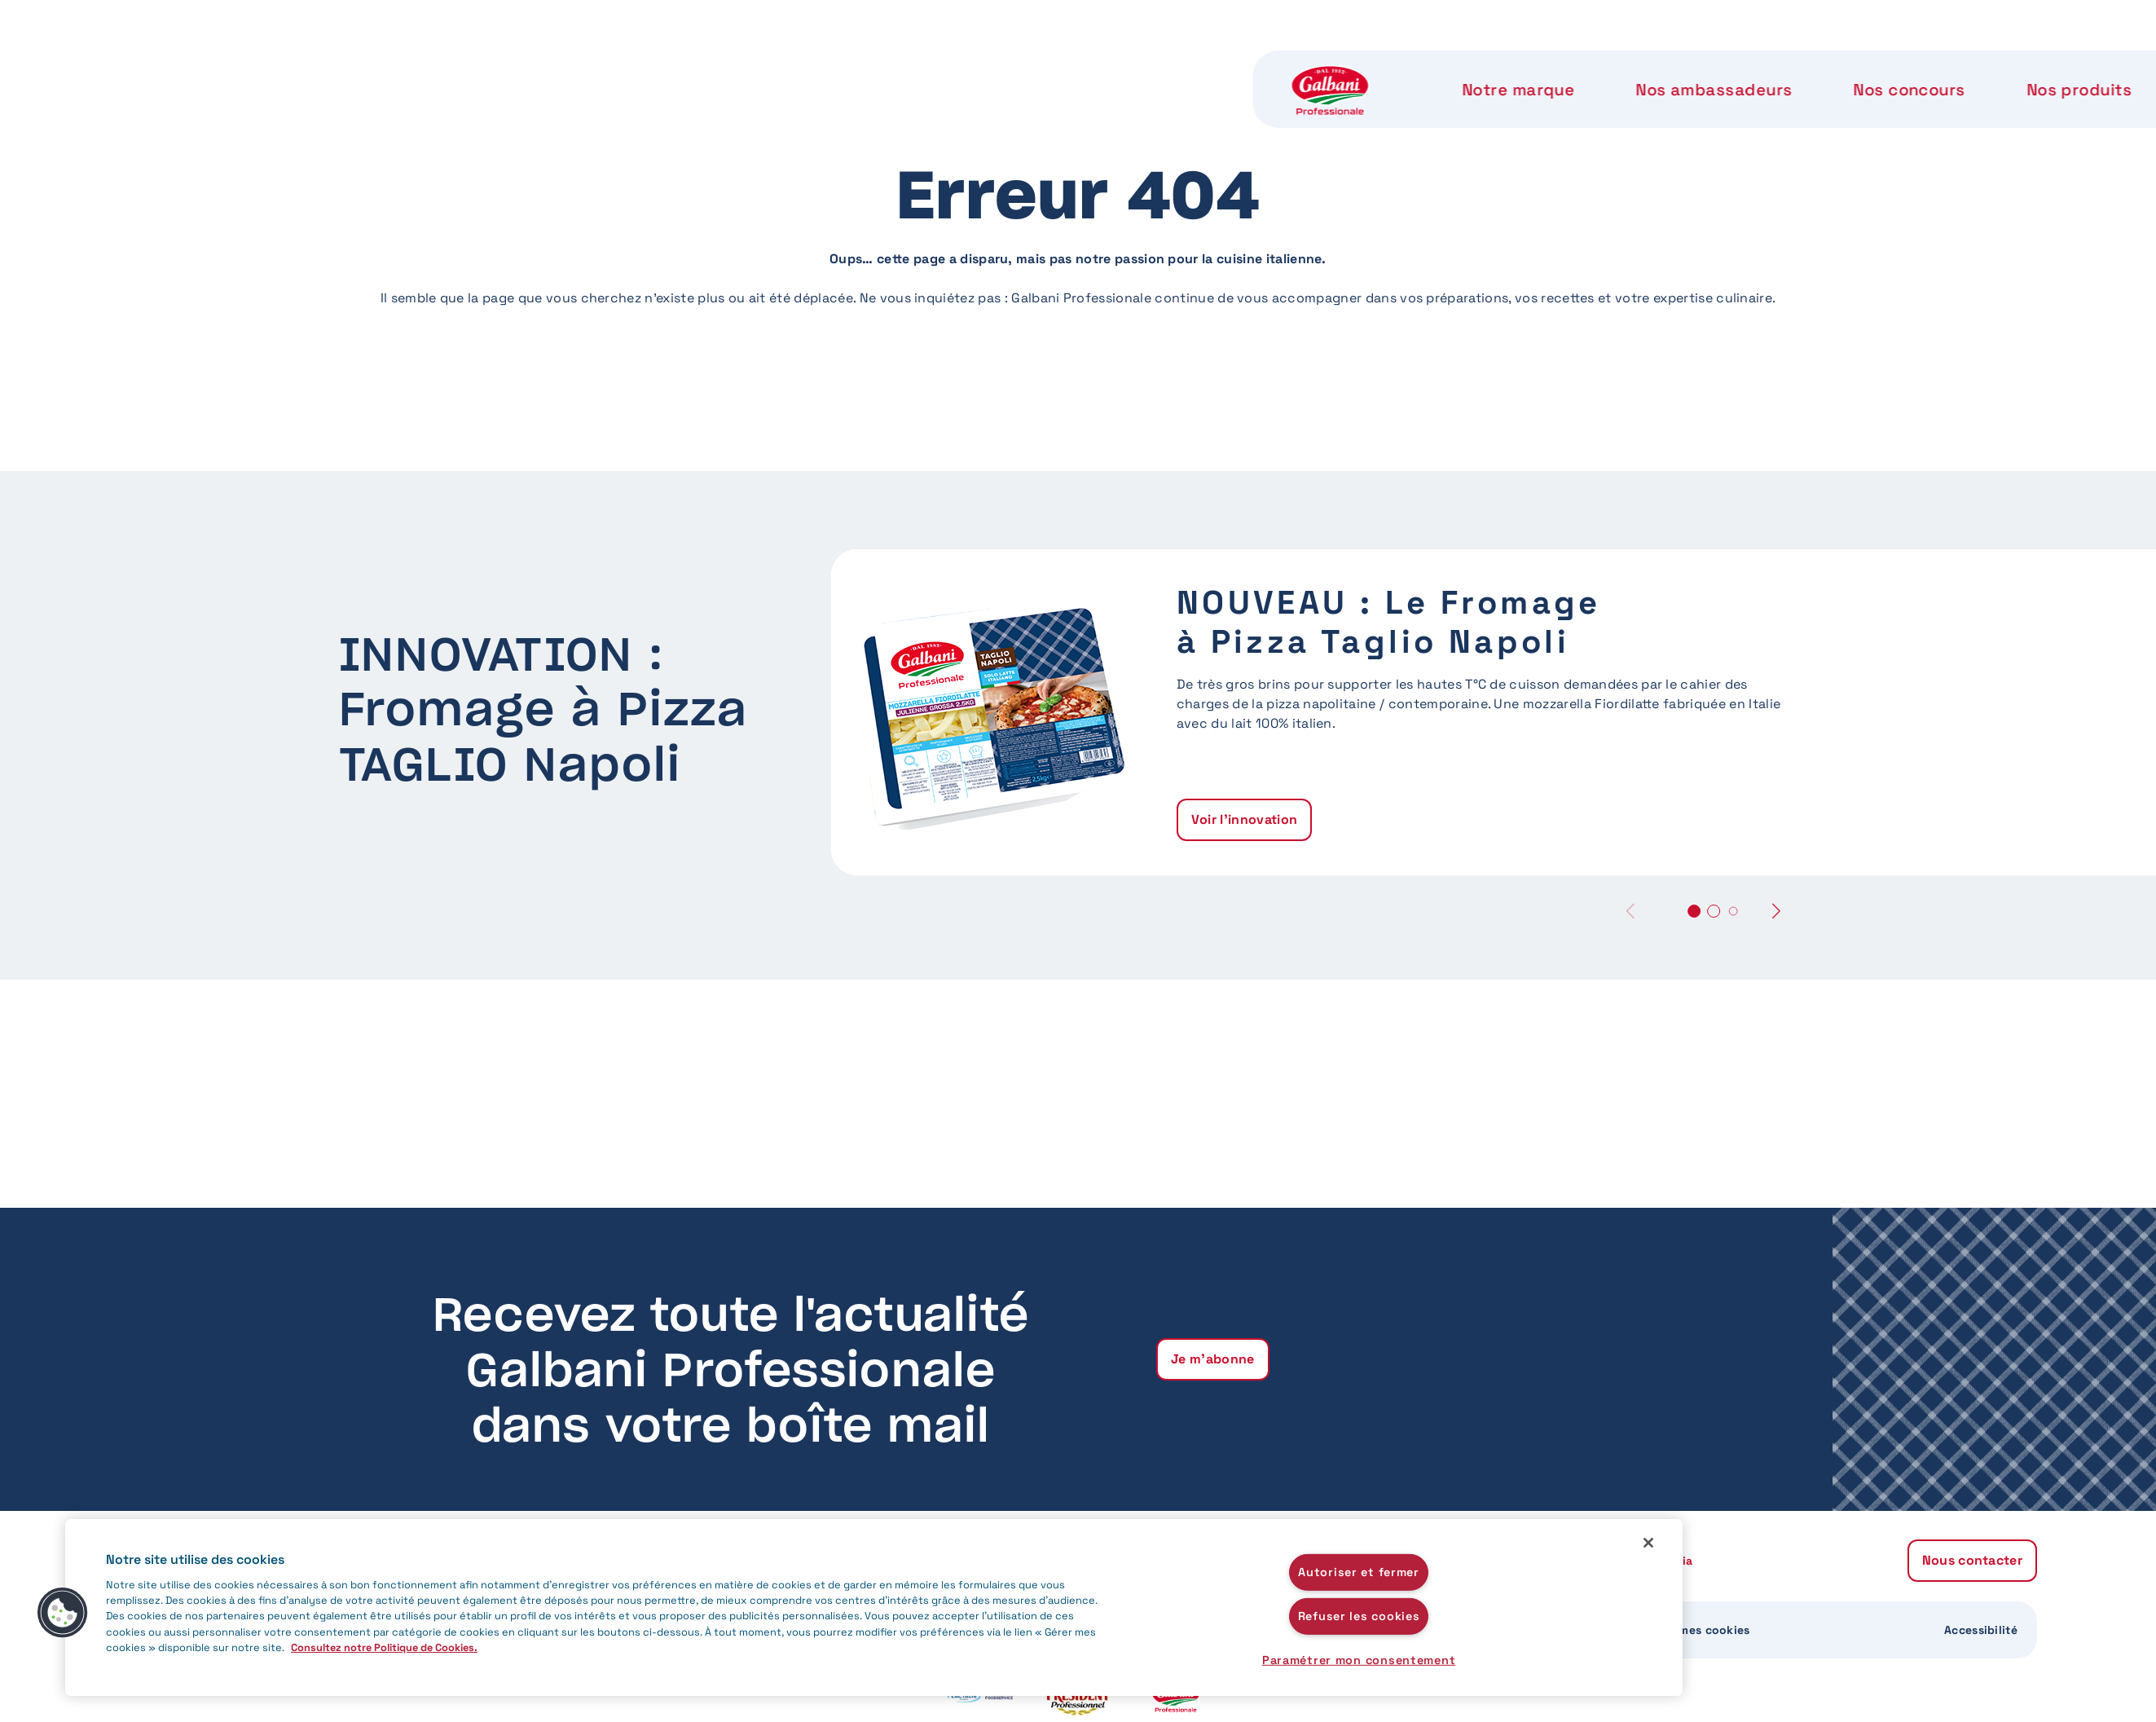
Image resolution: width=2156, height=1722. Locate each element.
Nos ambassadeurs (806, 65)
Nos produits (1164, 65)
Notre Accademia (1493, 65)
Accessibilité (1980, 1630)
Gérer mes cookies (1697, 1630)
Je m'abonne (1213, 1358)
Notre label (1320, 65)
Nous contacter (1696, 65)
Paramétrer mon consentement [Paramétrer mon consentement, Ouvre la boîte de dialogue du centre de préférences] (1358, 1660)
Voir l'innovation (1244, 819)
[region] (874, 1607)
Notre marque (613, 65)
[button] (1776, 910)
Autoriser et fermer (1358, 1571)
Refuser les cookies (1359, 1616)
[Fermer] (1648, 1543)
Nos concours (998, 65)
